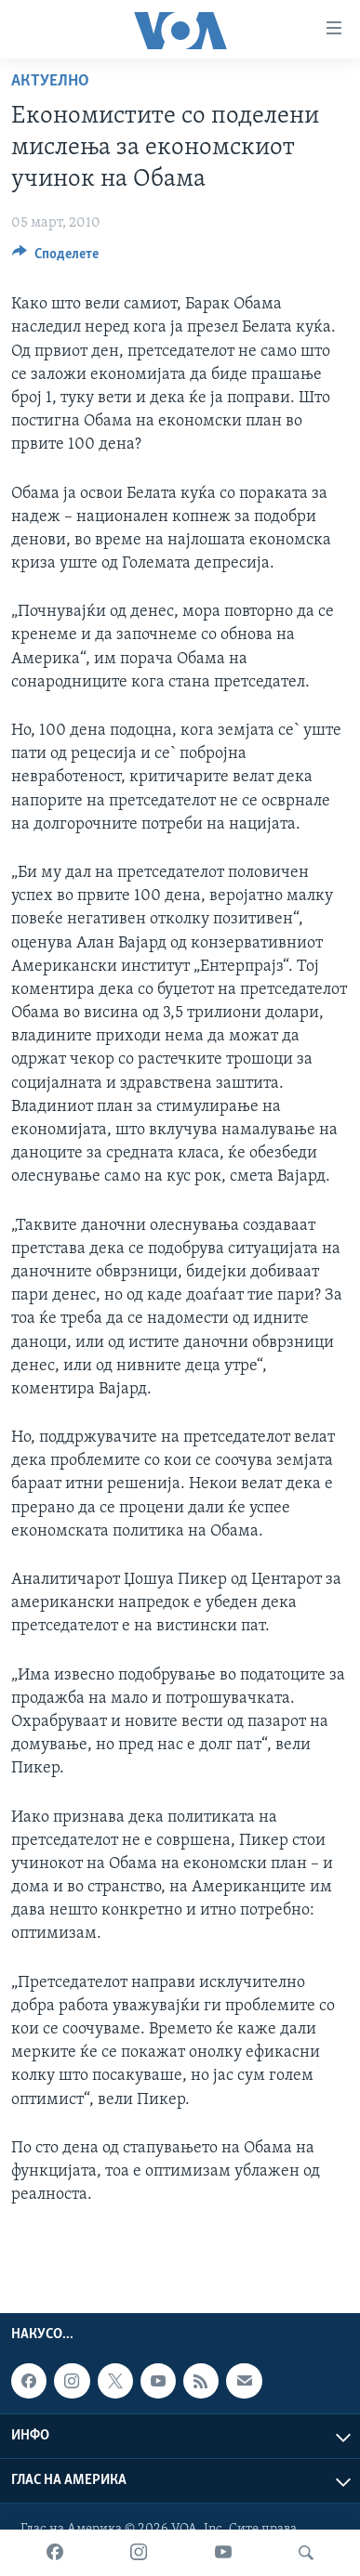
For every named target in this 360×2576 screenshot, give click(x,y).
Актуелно (50, 81)
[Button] (55, 258)
